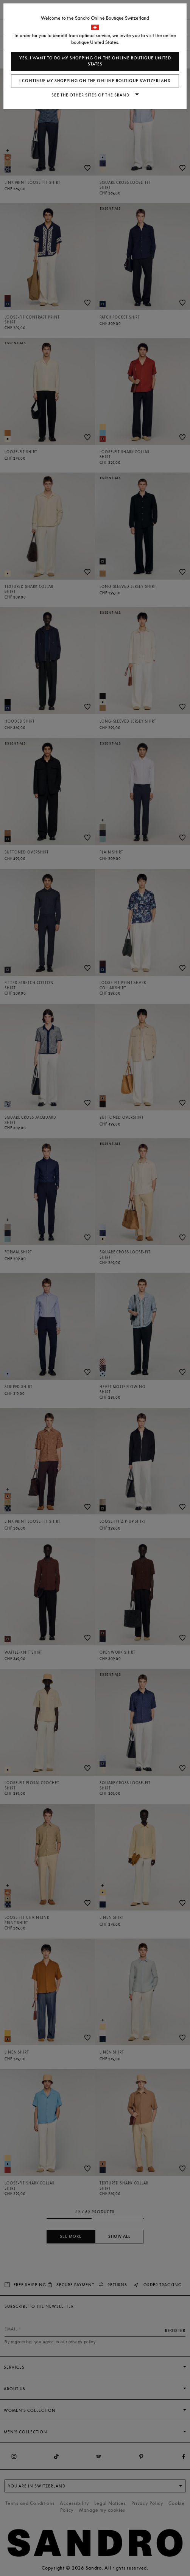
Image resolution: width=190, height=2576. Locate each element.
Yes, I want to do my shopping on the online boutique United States (95, 61)
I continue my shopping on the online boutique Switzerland (95, 80)
